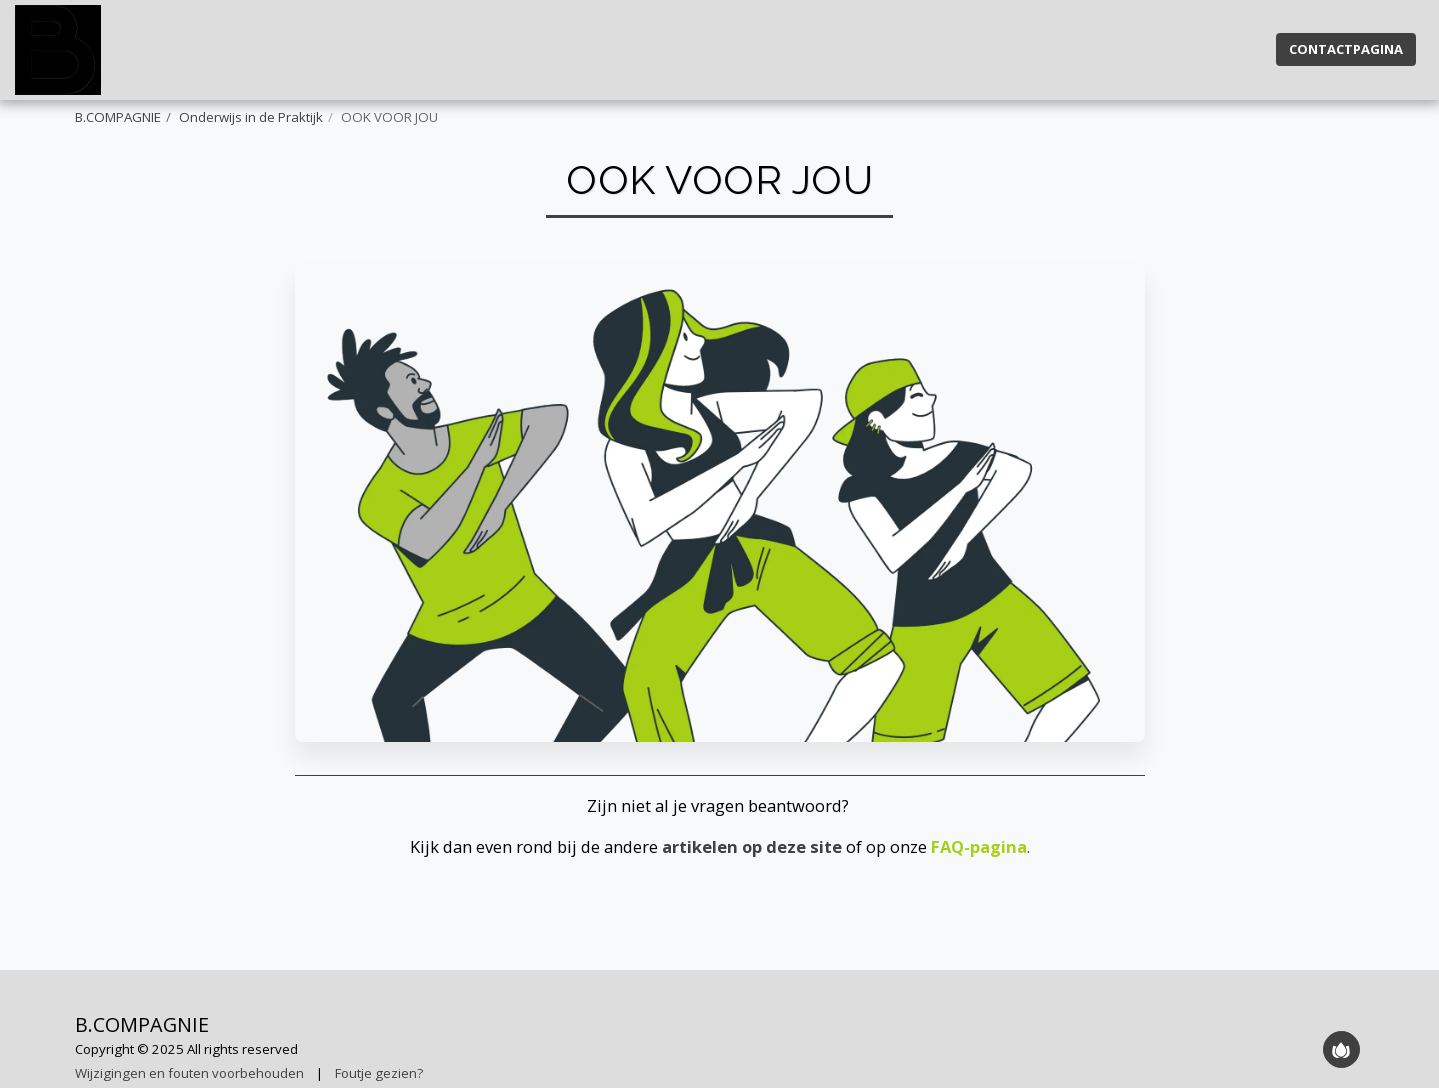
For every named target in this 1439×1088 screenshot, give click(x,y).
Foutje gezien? (379, 1073)
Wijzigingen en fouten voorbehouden (189, 1073)
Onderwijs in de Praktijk (251, 117)
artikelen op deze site (752, 846)
